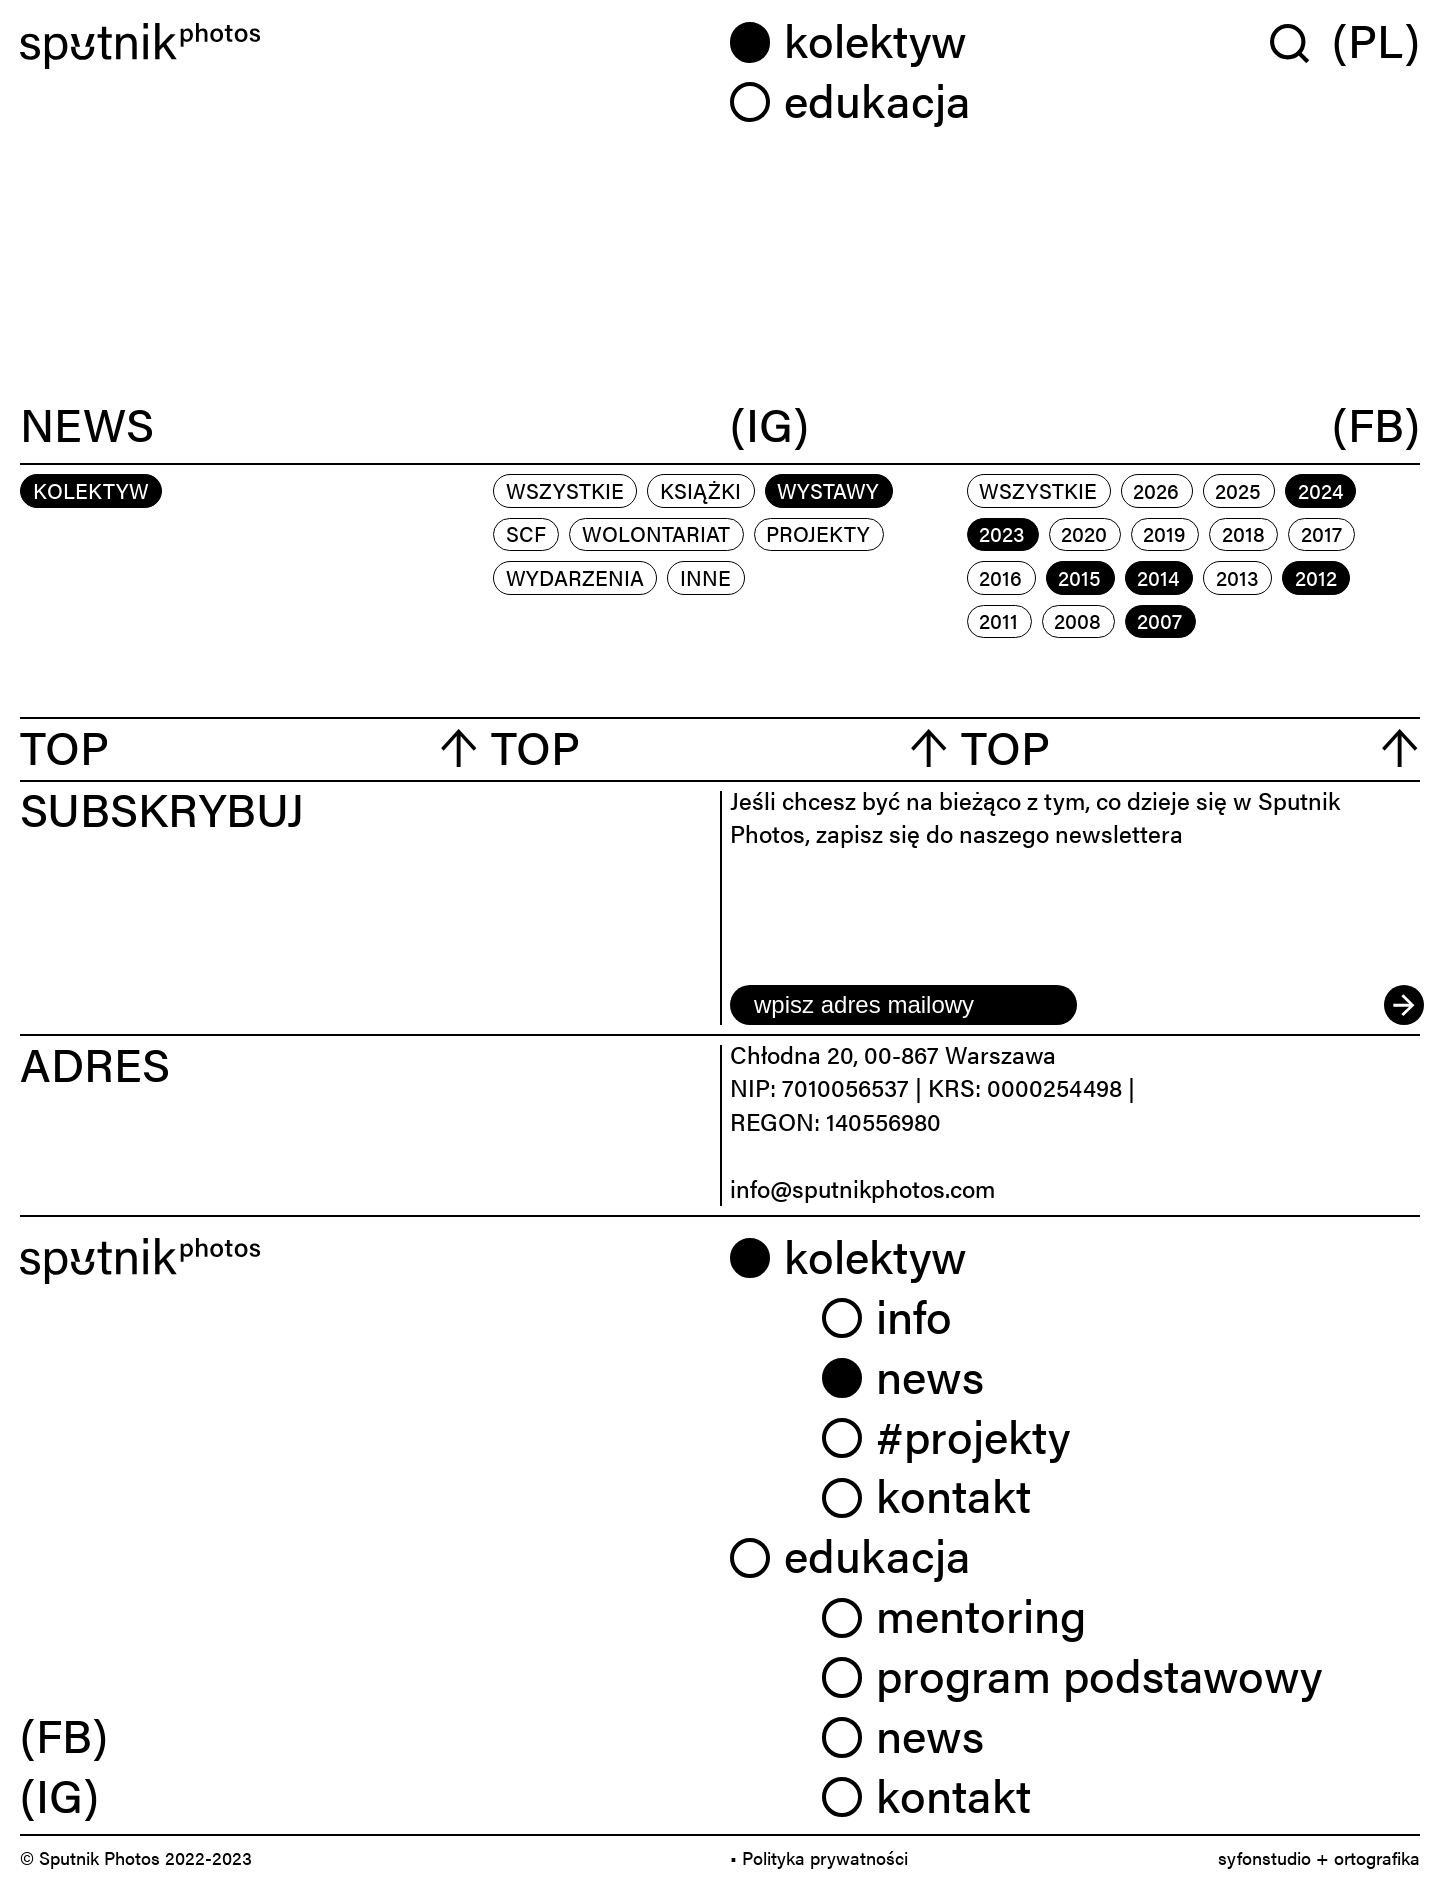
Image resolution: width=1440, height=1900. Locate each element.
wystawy (828, 490)
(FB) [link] (64, 1734)
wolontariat (656, 533)
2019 (1164, 533)
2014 (1158, 577)
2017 (1321, 533)
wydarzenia (575, 577)
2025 (1238, 490)
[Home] (365, 46)
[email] (903, 1005)
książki (700, 490)
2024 (1320, 490)
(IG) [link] (59, 1794)
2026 (1156, 490)
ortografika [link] (1377, 1857)
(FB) (1376, 426)
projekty (818, 533)
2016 (1000, 577)
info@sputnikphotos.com (862, 1188)
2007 (1159, 620)
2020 (1084, 533)
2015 (1079, 577)
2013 (1237, 577)
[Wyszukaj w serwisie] (1301, 42)
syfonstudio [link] (1264, 1857)
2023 (1002, 533)
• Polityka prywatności (819, 1857)
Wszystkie (565, 490)
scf (526, 533)
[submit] (1402, 1005)
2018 (1243, 533)
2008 (1077, 620)
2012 (1316, 577)
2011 (998, 620)
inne (705, 577)
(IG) (769, 426)
